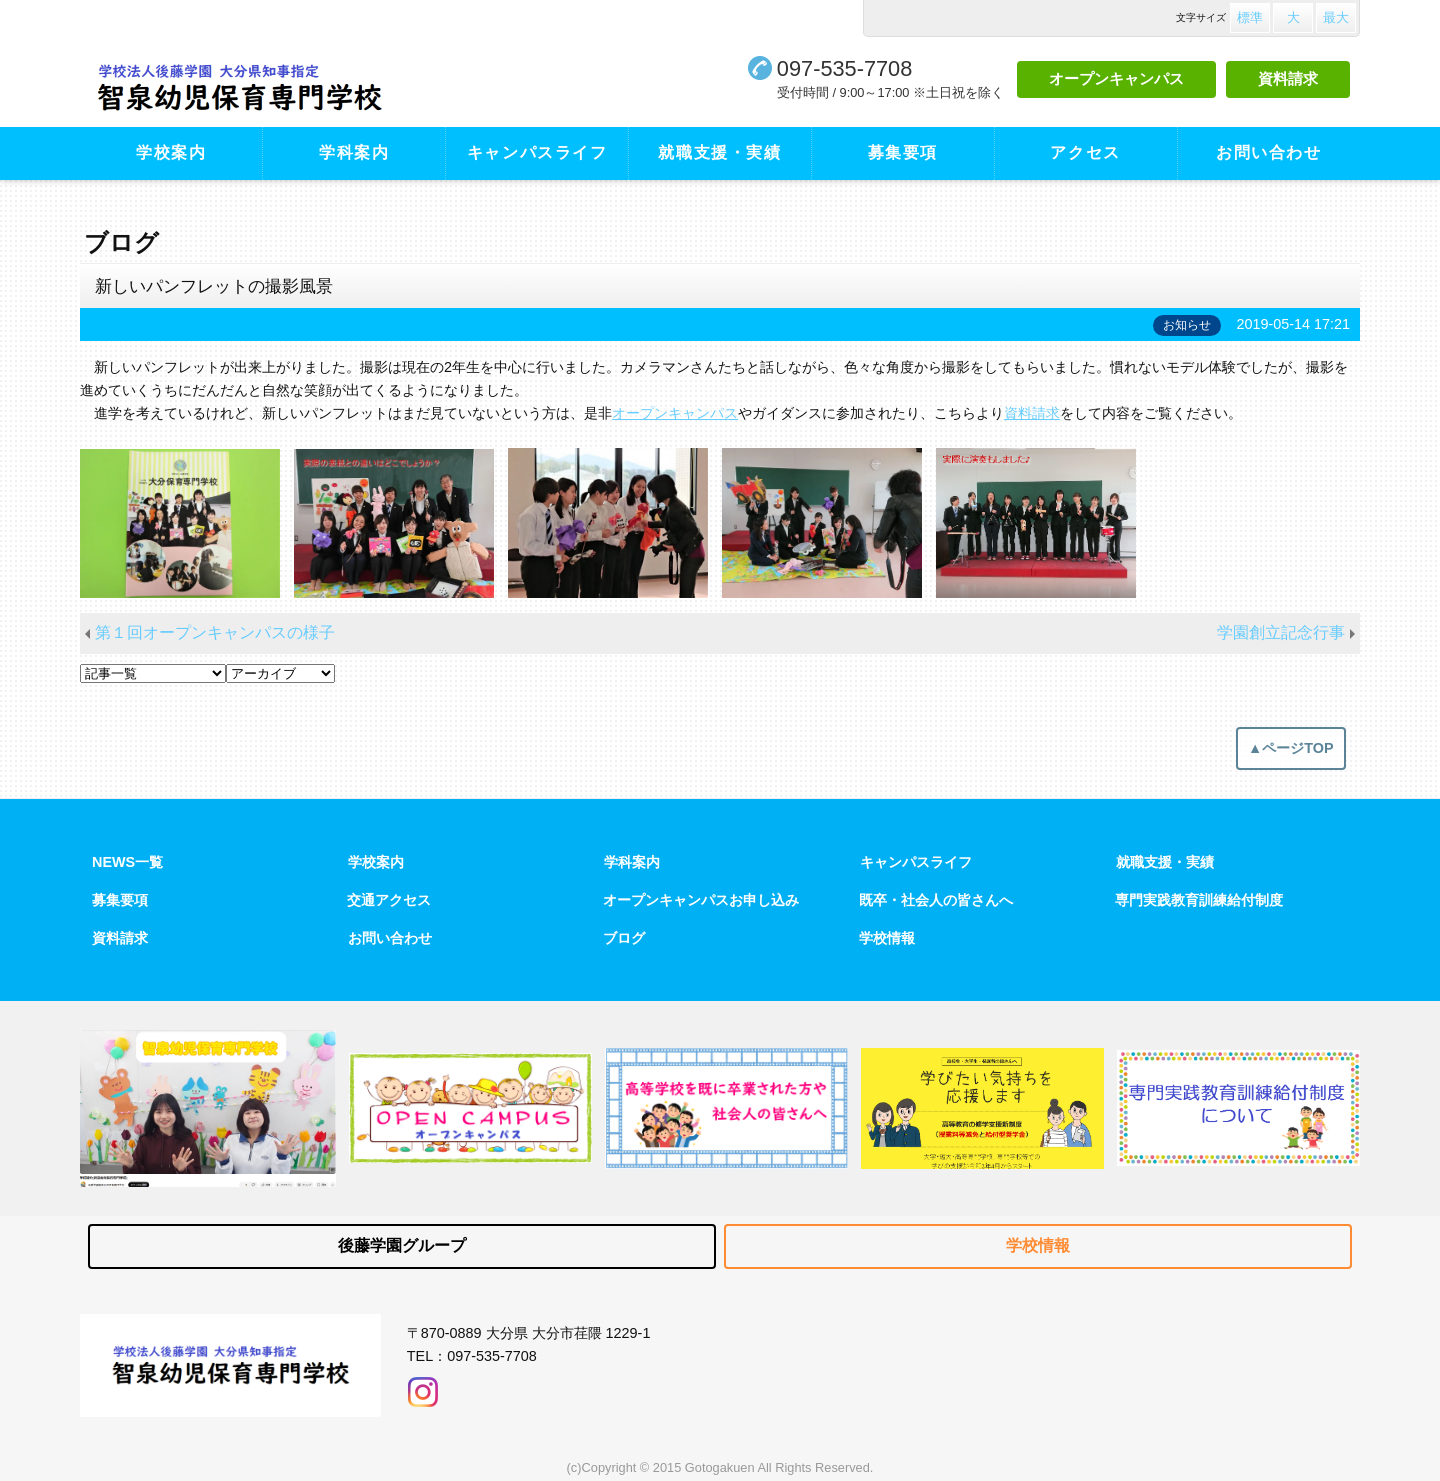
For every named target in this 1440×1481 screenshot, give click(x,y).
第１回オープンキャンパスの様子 (215, 632)
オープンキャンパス (1116, 78)
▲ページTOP (1291, 748)
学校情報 (887, 938)
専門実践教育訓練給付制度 (1199, 900)
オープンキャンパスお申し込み (701, 900)
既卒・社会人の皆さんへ (936, 900)
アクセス (1085, 152)
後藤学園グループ (402, 1245)
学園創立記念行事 (1281, 632)
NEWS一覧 (127, 862)
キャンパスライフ (537, 152)
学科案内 (354, 152)
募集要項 (903, 152)
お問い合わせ (1269, 152)
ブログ (624, 938)
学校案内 (171, 152)
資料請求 (1288, 78)
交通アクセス (389, 900)
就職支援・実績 (719, 152)
